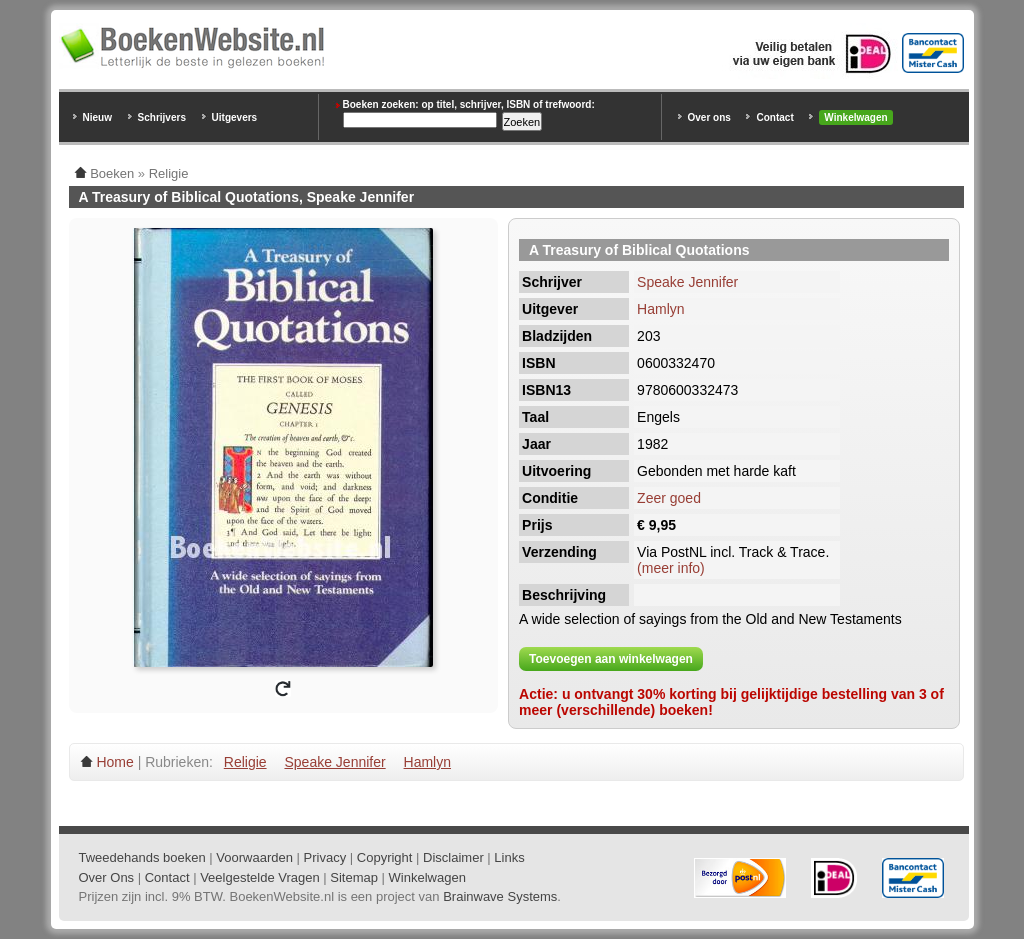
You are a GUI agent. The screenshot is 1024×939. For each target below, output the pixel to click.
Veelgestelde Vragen (260, 877)
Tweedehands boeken (142, 857)
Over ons (709, 117)
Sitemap (354, 877)
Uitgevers (235, 117)
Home (114, 762)
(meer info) (671, 568)
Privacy (325, 857)
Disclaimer (453, 857)
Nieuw (97, 117)
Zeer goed (669, 498)
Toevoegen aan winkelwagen (611, 659)
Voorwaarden (254, 857)
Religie (245, 762)
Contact (774, 117)
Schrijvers (162, 117)
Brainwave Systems (500, 896)
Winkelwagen (855, 117)
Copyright (385, 857)
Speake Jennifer (687, 282)
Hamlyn (660, 309)
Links (509, 857)
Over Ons (107, 877)
